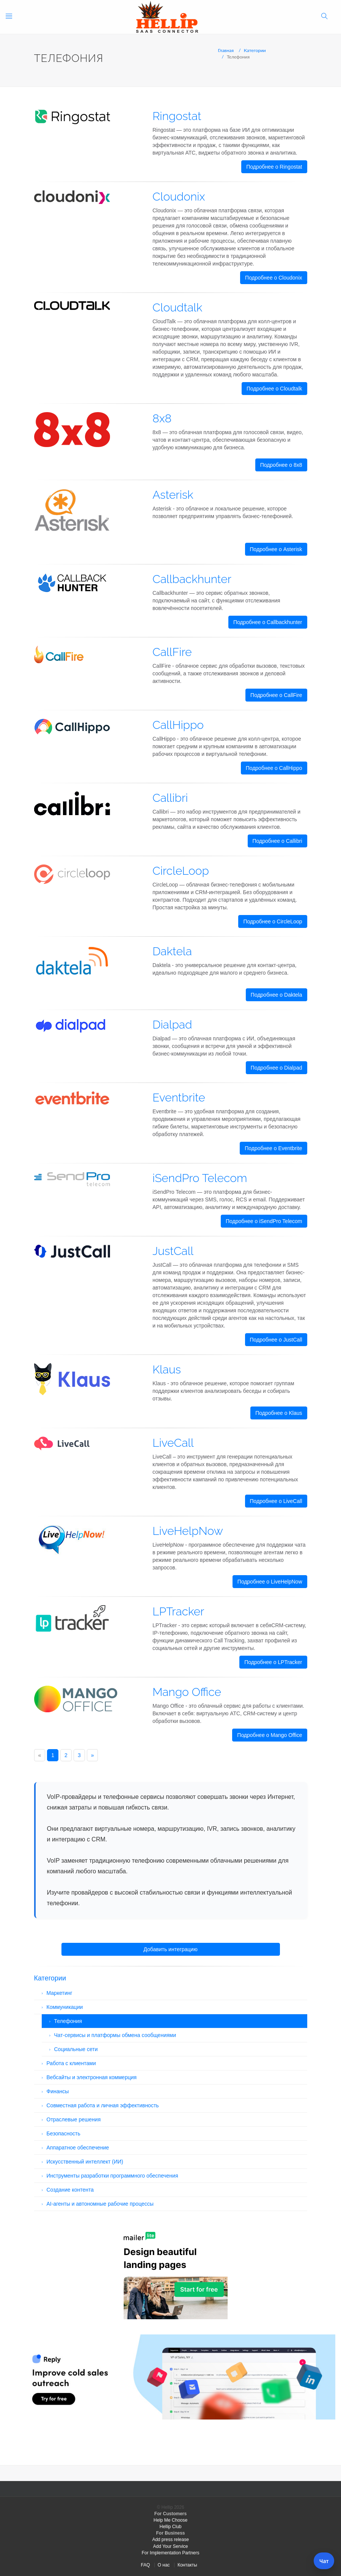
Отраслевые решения (74, 2119)
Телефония (68, 2021)
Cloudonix (178, 196)
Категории (255, 50)
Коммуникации (65, 2007)
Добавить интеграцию (170, 1949)
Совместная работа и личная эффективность (103, 2105)
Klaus (166, 1369)
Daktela (172, 951)
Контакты (187, 2565)
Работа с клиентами (71, 2063)
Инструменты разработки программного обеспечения (112, 2176)
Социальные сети (76, 2049)
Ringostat (176, 116)
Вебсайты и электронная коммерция (92, 2077)
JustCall (172, 1251)
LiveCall (173, 1442)
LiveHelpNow (187, 1531)
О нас (164, 2565)
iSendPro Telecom (199, 1178)
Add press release (170, 2539)
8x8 (161, 418)
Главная (226, 50)
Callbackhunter (191, 579)
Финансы (58, 2091)
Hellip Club (170, 2526)
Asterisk (172, 494)
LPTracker (178, 1611)
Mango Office (186, 1692)
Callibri (170, 797)
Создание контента (70, 2190)
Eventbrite (178, 1097)
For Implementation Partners (170, 2552)
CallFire (172, 652)
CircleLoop (180, 870)
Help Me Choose (170, 2520)
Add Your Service (170, 2546)
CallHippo (178, 725)
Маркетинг (59, 1993)
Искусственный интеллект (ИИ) (85, 2162)
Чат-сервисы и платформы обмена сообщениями (115, 2035)
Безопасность (63, 2133)
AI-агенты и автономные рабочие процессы (100, 2204)
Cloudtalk (177, 307)
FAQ (145, 2565)
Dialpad (172, 1024)
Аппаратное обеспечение (78, 2148)
